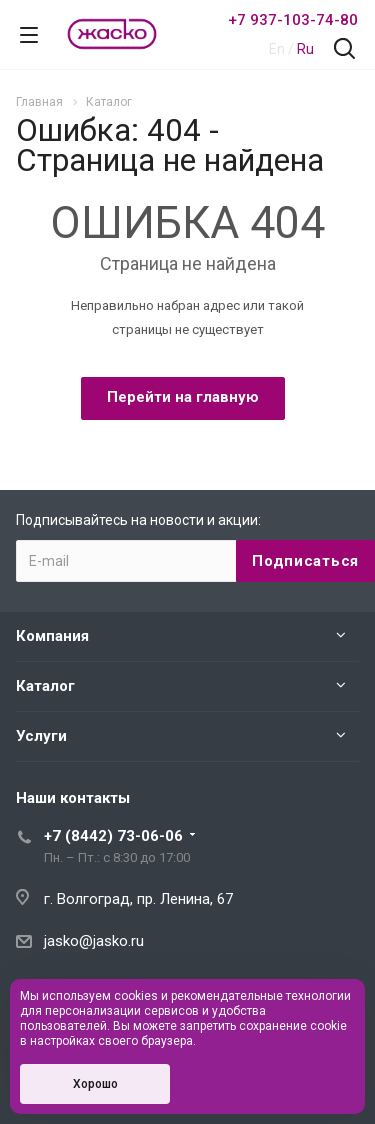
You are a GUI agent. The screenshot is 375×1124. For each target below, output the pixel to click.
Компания (52, 636)
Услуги (41, 736)
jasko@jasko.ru (94, 941)
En (277, 49)
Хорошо (95, 1084)
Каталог (45, 686)
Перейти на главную (183, 397)
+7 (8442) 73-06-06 (113, 836)
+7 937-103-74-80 (293, 20)
